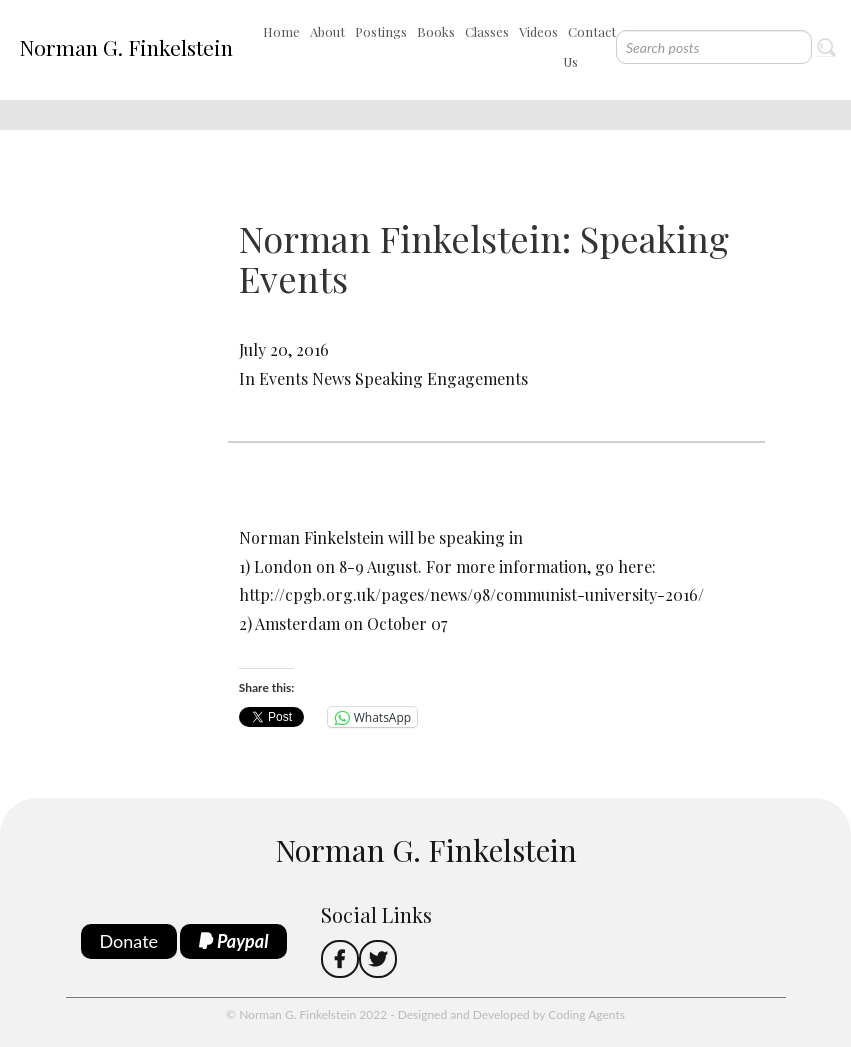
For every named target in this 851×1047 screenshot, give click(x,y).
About (327, 31)
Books (436, 31)
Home (281, 31)
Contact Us (589, 46)
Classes (487, 31)
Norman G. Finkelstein (126, 47)
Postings (381, 31)
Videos (538, 31)
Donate (129, 941)
